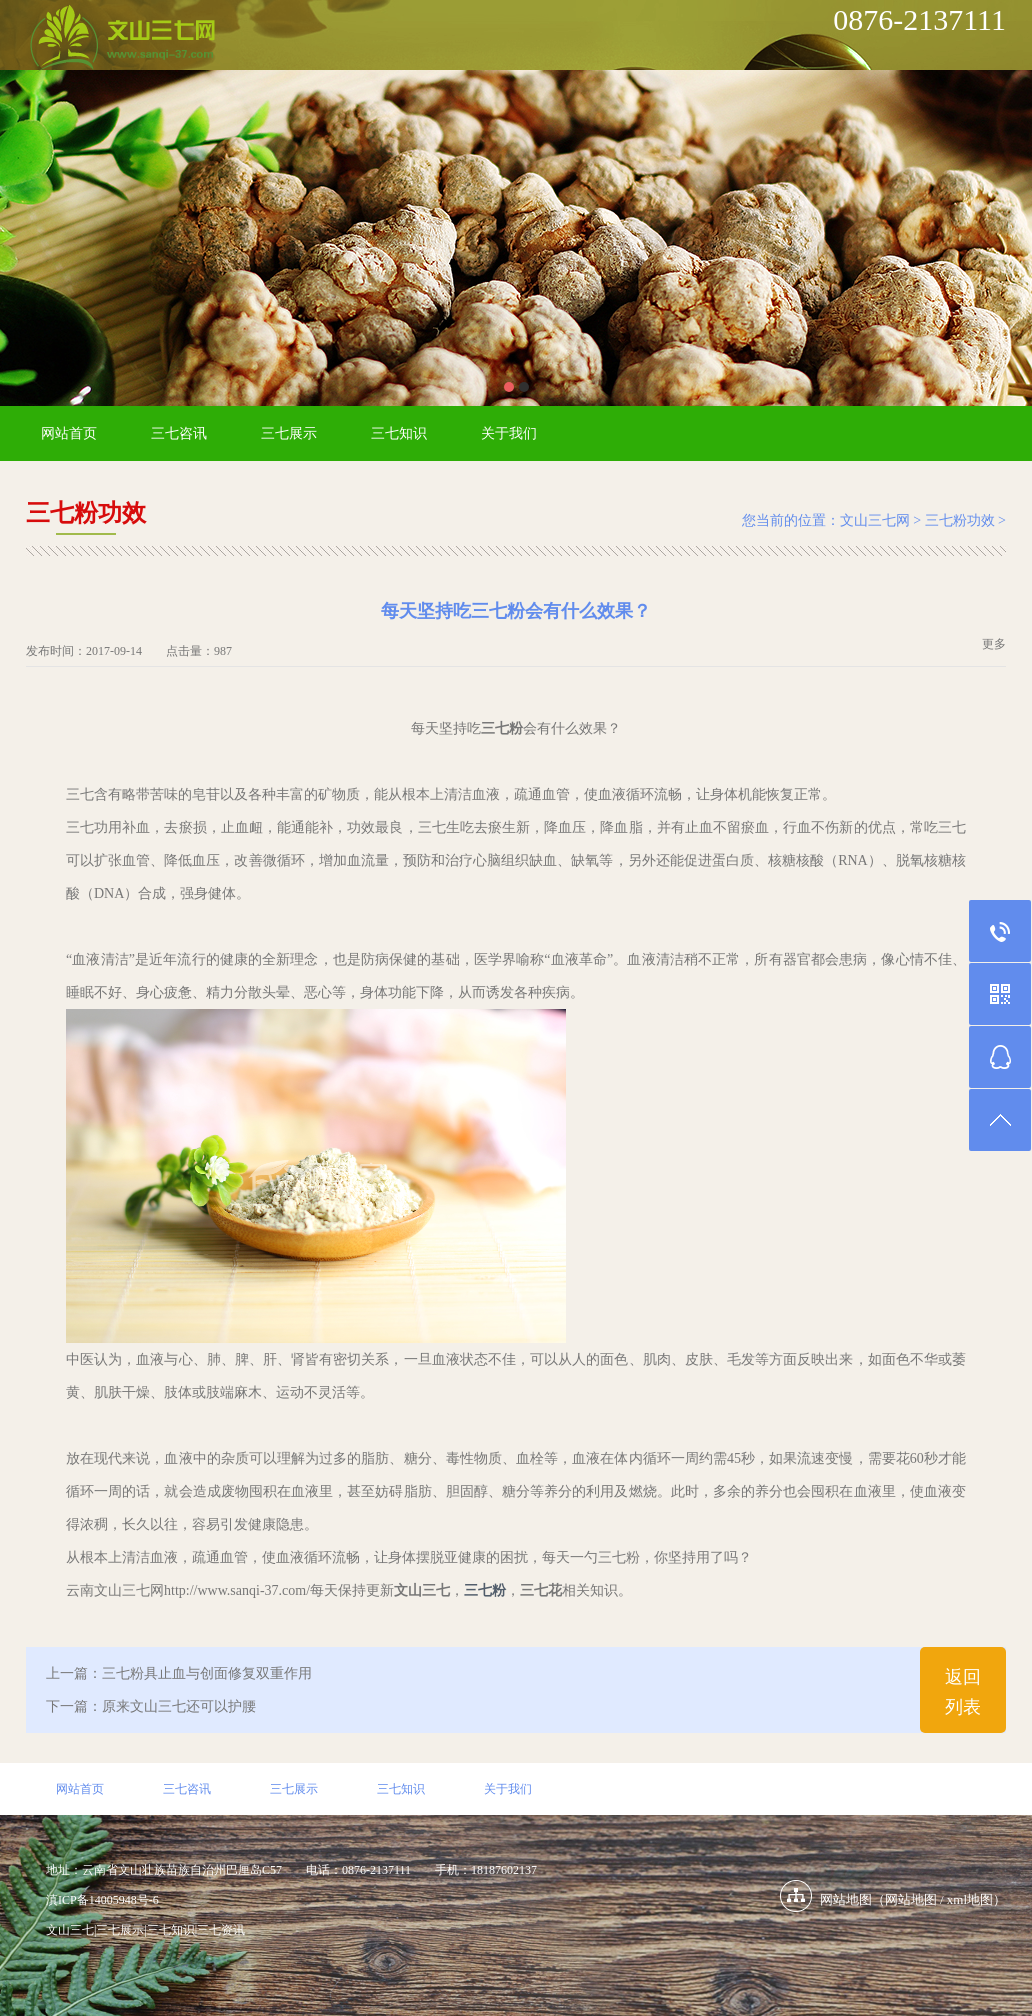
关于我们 (509, 433)
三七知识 (399, 433)
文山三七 (70, 1930)
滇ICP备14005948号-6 (102, 1900)
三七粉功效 (960, 520)
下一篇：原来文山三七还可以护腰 (151, 1706)
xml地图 (970, 1899)
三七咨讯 (179, 433)
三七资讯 (221, 1930)
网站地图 (911, 1899)
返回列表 (963, 1692)
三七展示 (289, 433)
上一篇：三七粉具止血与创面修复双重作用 (179, 1673)
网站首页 (69, 433)
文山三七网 (875, 520)
